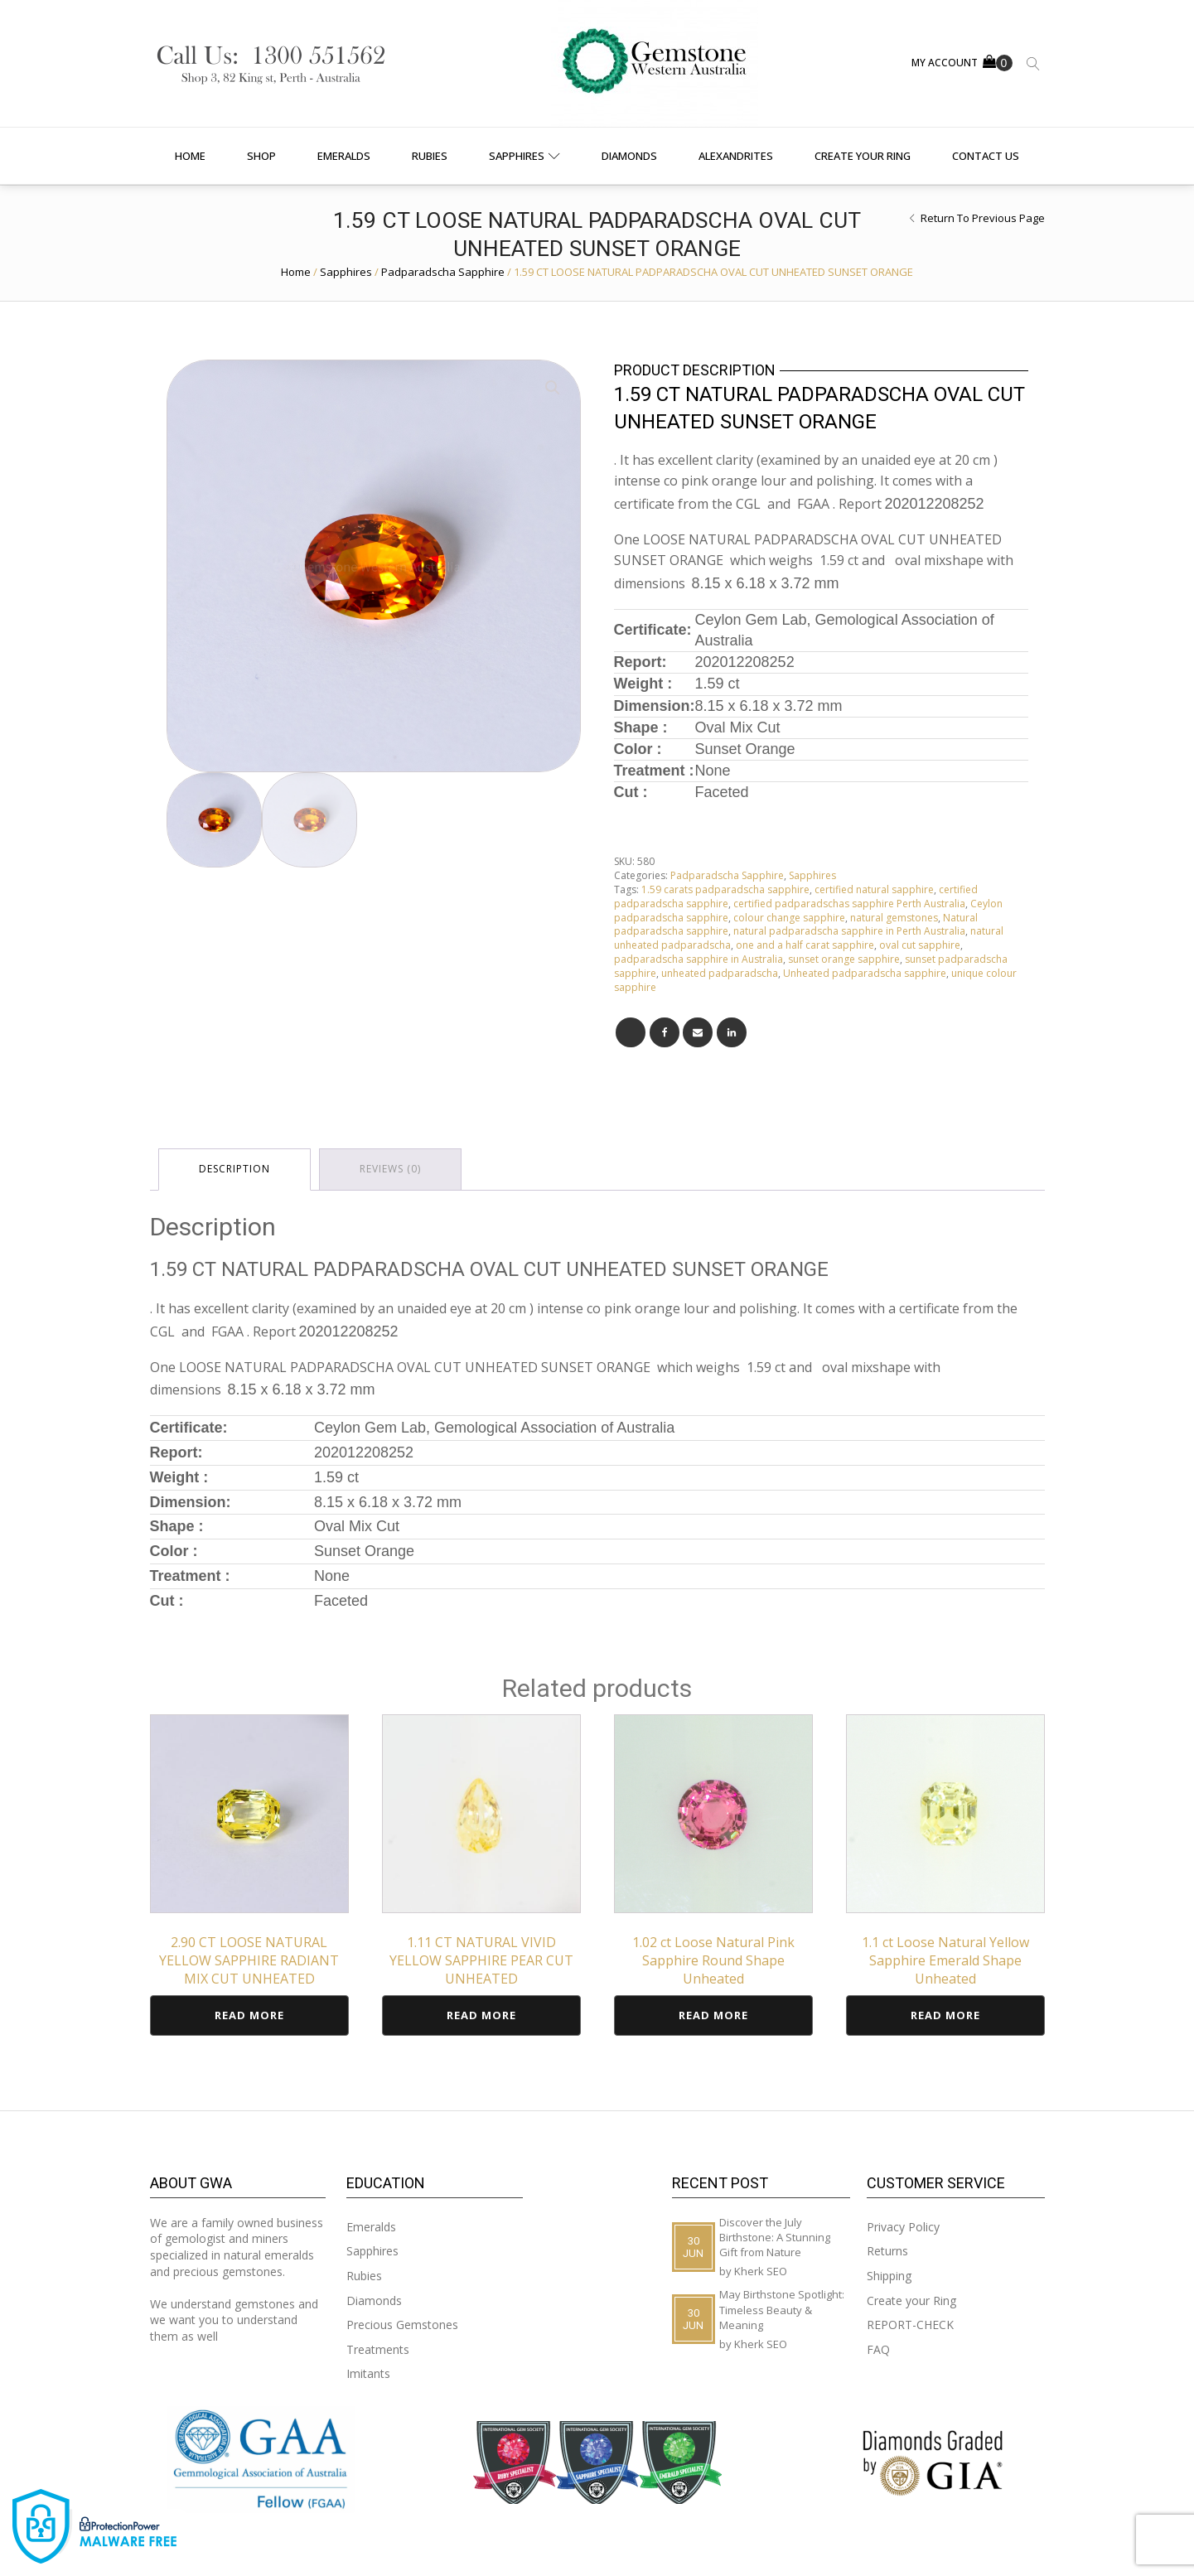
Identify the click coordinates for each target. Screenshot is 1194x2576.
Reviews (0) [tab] (390, 1169)
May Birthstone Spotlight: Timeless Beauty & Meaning (781, 2309)
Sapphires (524, 155)
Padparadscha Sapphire (443, 271)
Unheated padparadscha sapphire (864, 973)
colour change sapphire (789, 918)
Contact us (985, 155)
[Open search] (1033, 63)
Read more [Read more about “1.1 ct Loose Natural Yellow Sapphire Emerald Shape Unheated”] (945, 2015)
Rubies (429, 155)
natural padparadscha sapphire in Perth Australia (849, 931)
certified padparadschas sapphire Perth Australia (849, 904)
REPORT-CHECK (910, 2324)
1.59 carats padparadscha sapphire (725, 889)
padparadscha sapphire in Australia (698, 959)
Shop (261, 155)
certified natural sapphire (874, 889)
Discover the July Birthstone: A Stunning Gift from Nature (774, 2237)
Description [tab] (234, 1169)
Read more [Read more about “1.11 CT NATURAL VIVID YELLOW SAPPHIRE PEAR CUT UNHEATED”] (481, 2015)
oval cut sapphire (919, 945)
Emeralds (343, 155)
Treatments (377, 2349)
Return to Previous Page (983, 217)
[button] (553, 388)
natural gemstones (894, 918)
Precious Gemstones (402, 2324)
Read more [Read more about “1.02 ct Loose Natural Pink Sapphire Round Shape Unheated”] (713, 2015)
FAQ (878, 2349)
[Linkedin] (732, 1032)
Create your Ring (863, 155)
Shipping (889, 2276)
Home (190, 155)
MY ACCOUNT (944, 63)
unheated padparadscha (719, 973)
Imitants (368, 2373)
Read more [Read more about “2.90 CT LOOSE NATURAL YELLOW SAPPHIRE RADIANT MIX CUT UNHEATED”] (249, 2015)
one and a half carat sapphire (805, 945)
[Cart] (998, 63)
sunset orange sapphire (844, 959)
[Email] (698, 1032)
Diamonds (629, 155)
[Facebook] (664, 1032)
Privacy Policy (903, 2227)
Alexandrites (736, 155)
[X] (630, 1032)
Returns (887, 2251)
